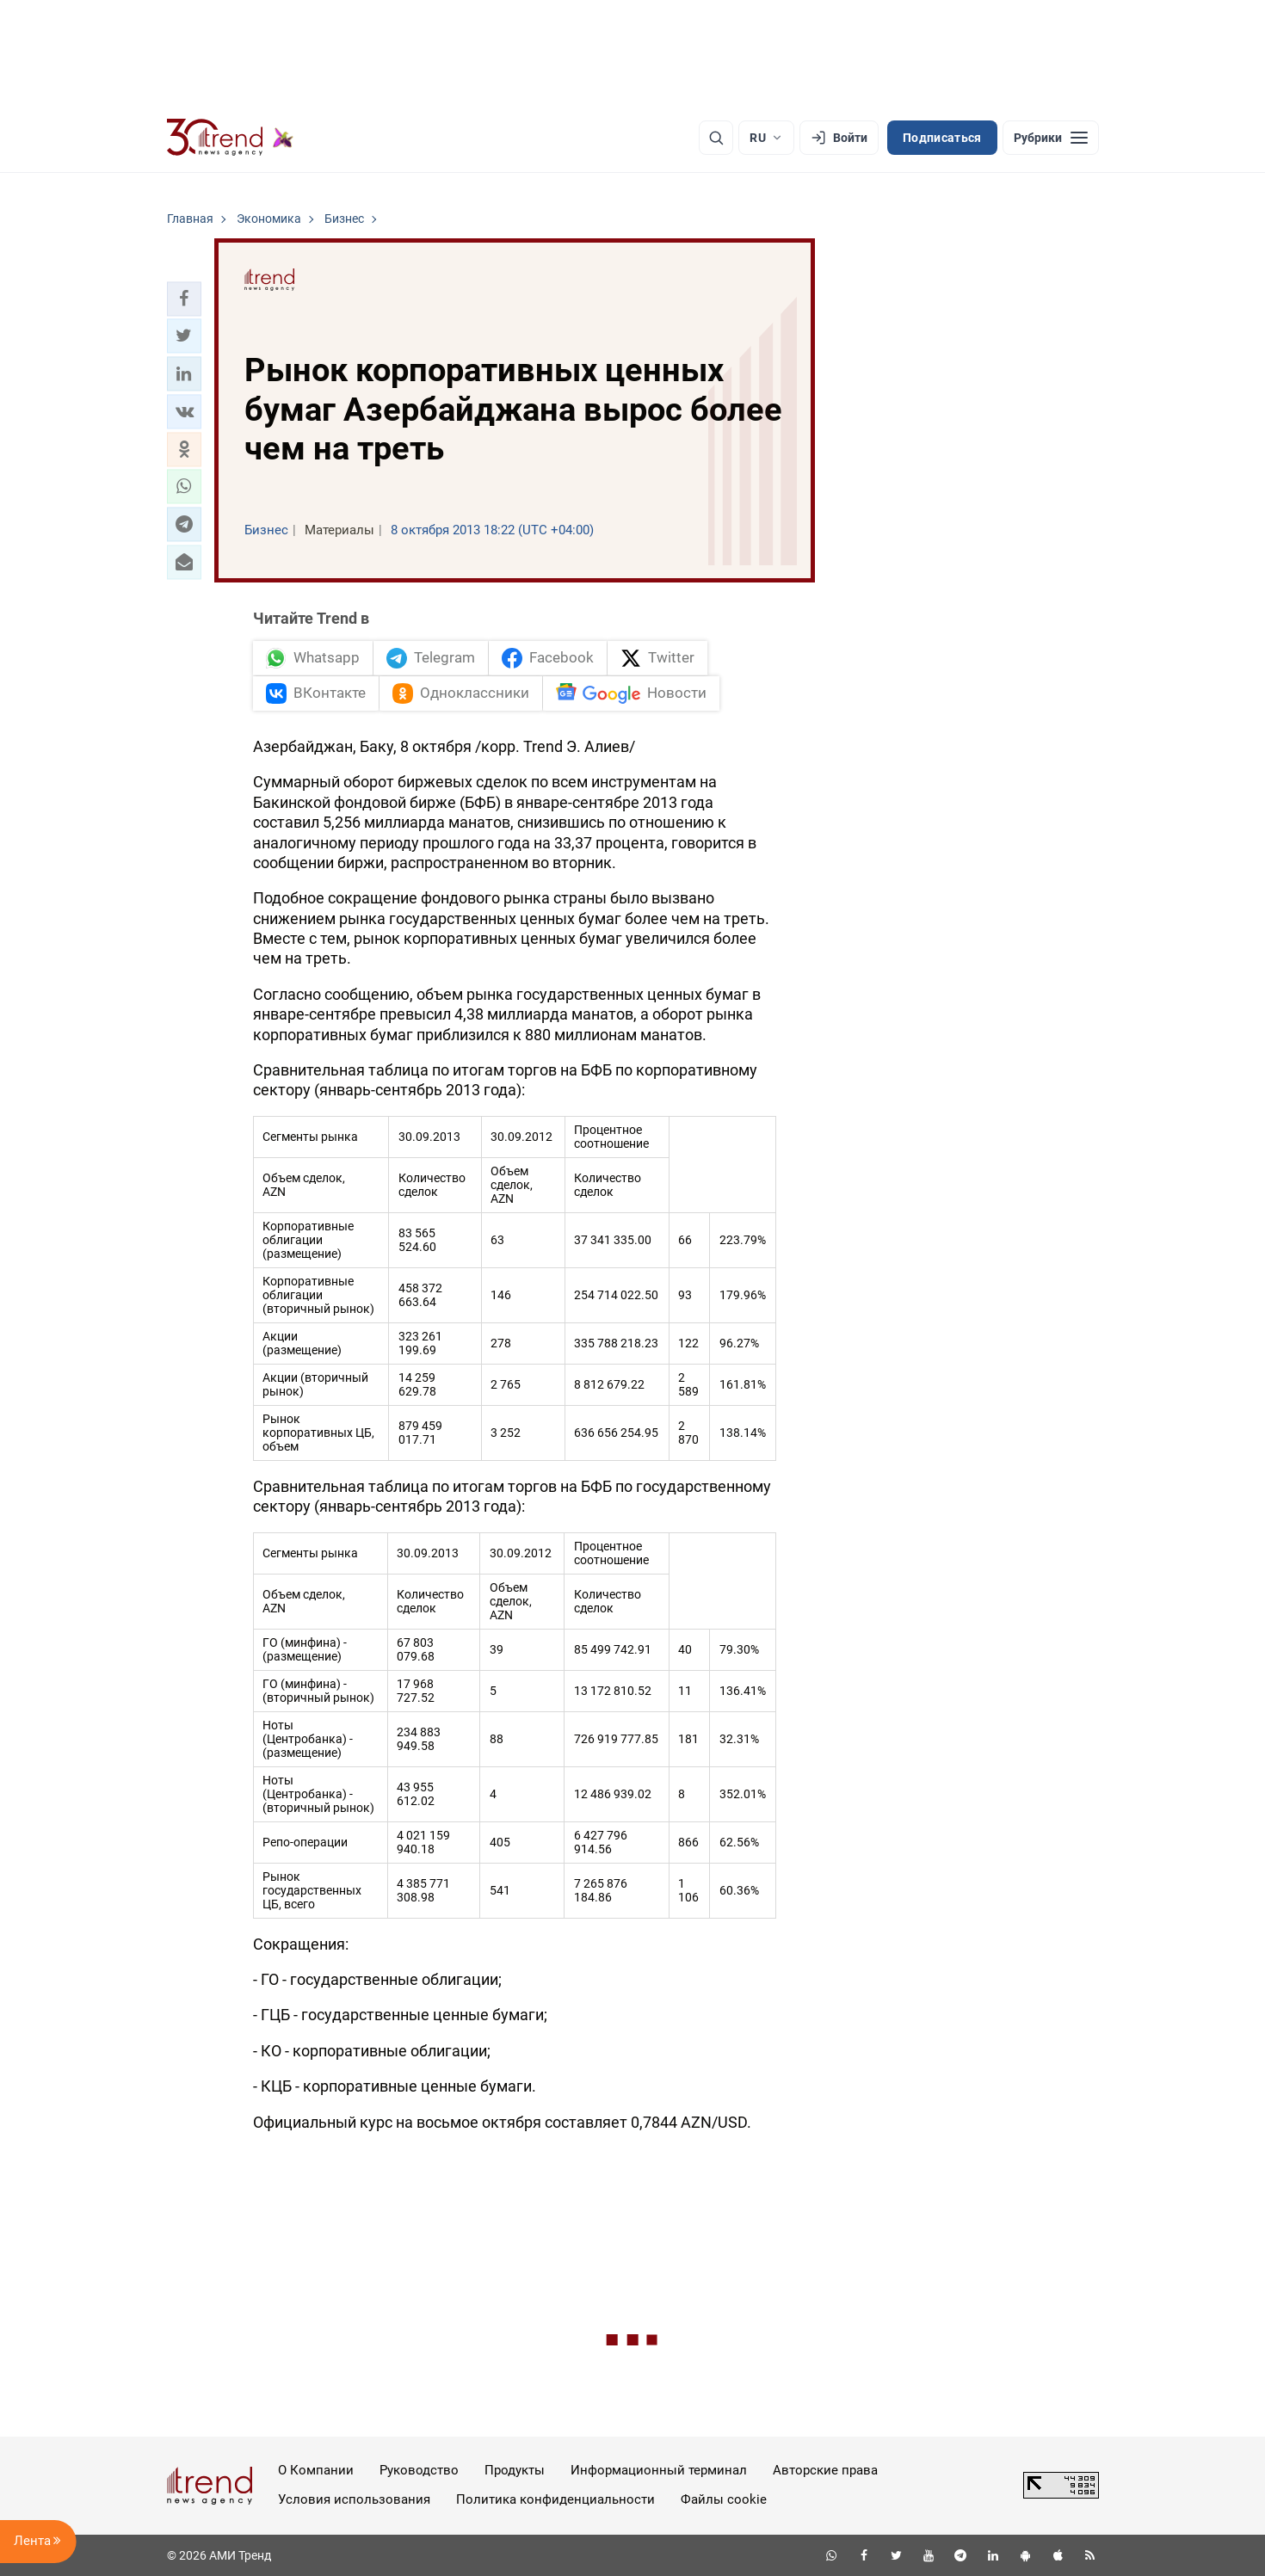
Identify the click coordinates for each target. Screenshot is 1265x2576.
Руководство (419, 2470)
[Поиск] (716, 137)
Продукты (514, 2470)
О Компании (316, 2470)
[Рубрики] (1051, 137)
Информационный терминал (659, 2470)
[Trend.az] (230, 138)
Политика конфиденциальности (555, 2499)
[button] (184, 298)
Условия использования (354, 2499)
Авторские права (825, 2470)
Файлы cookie (724, 2499)
